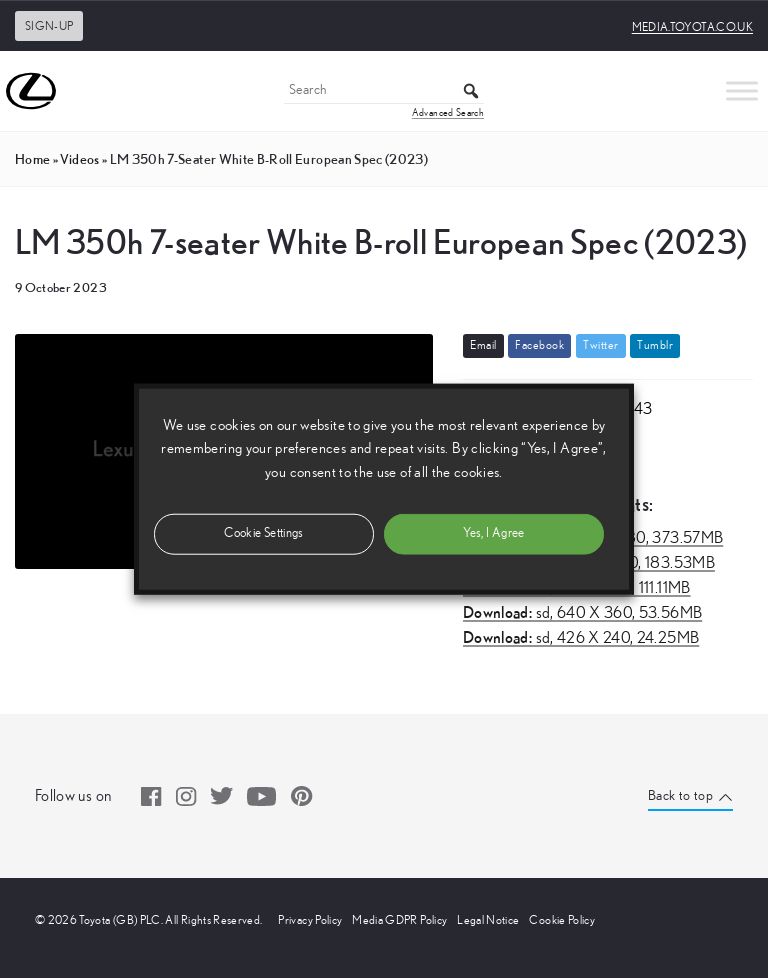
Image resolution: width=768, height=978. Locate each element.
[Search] (384, 91)
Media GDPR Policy (399, 920)
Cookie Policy (562, 920)
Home (32, 159)
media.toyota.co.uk (692, 27)
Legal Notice (488, 920)
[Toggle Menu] (742, 90)
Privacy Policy (310, 920)
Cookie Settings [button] (263, 532)
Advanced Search (448, 113)
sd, (582, 613)
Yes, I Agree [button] (493, 532)
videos (79, 159)
